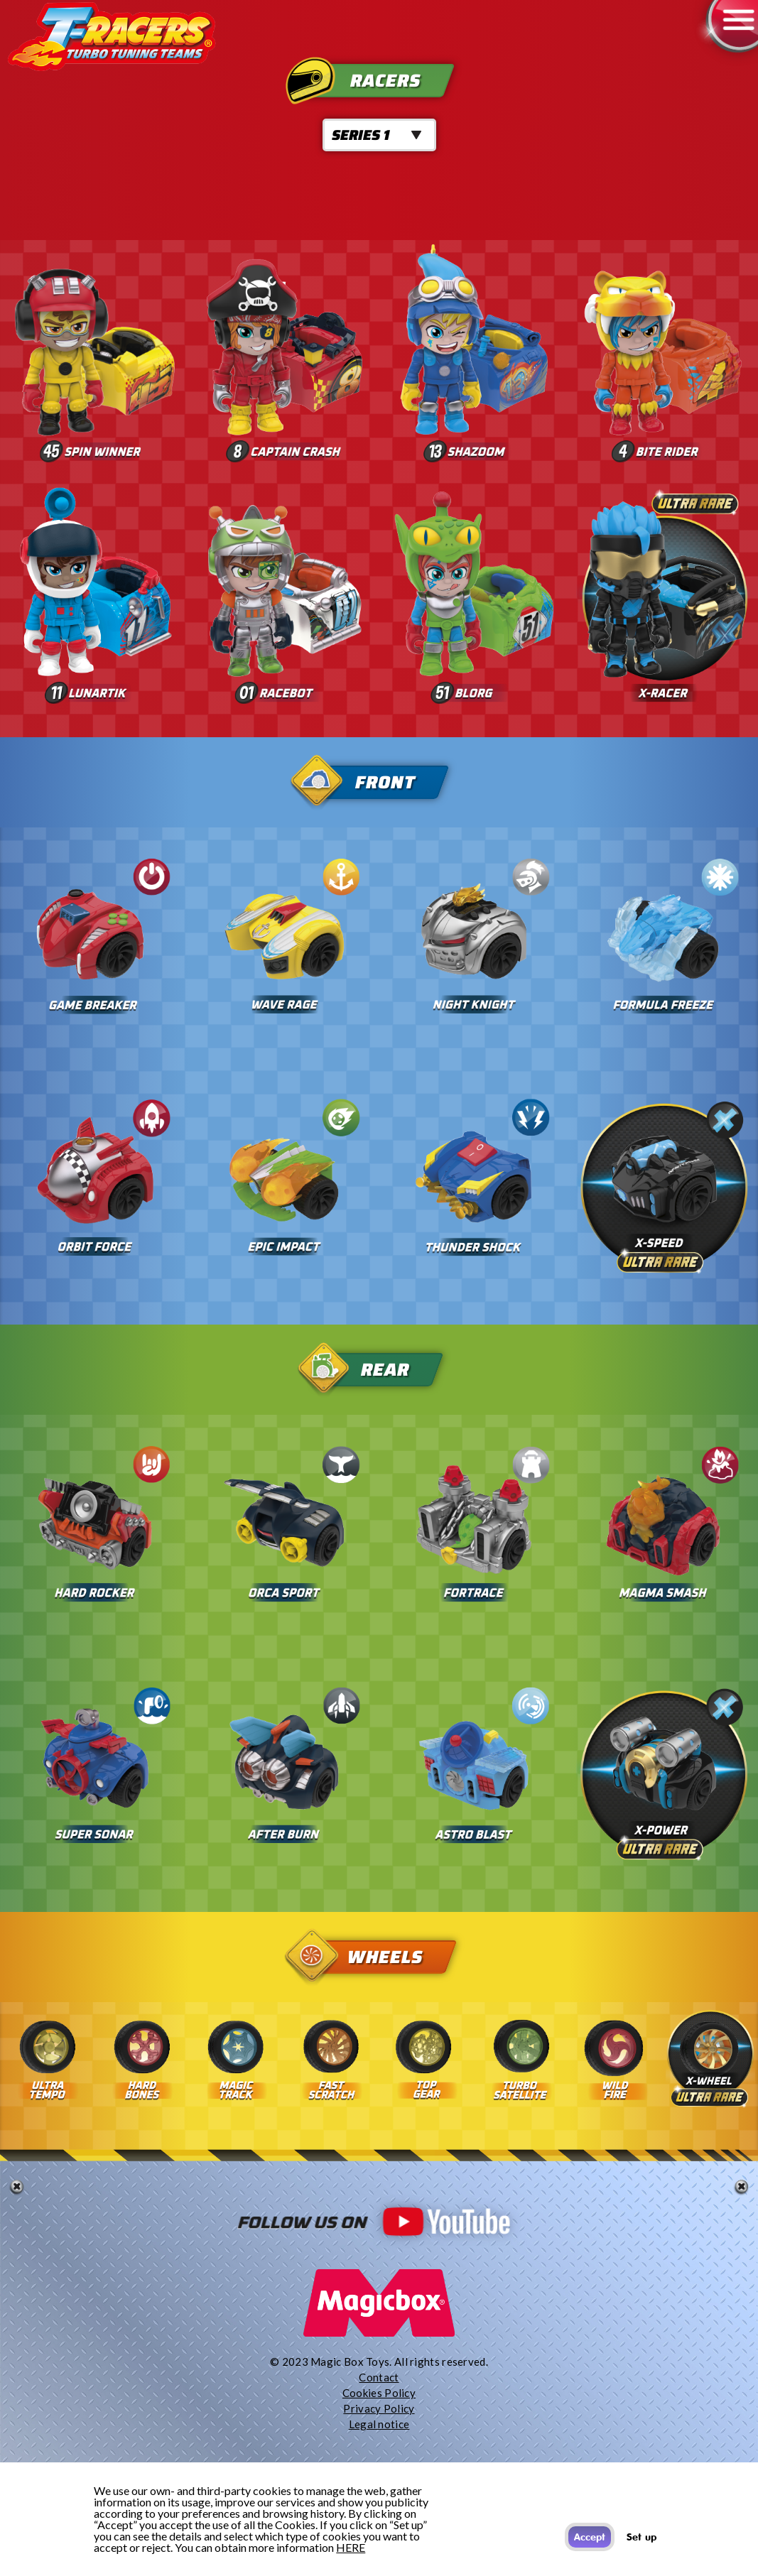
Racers (380, 80)
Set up (641, 2537)
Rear (379, 1370)
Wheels (380, 1957)
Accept (589, 2537)
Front (380, 782)
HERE (350, 2547)
